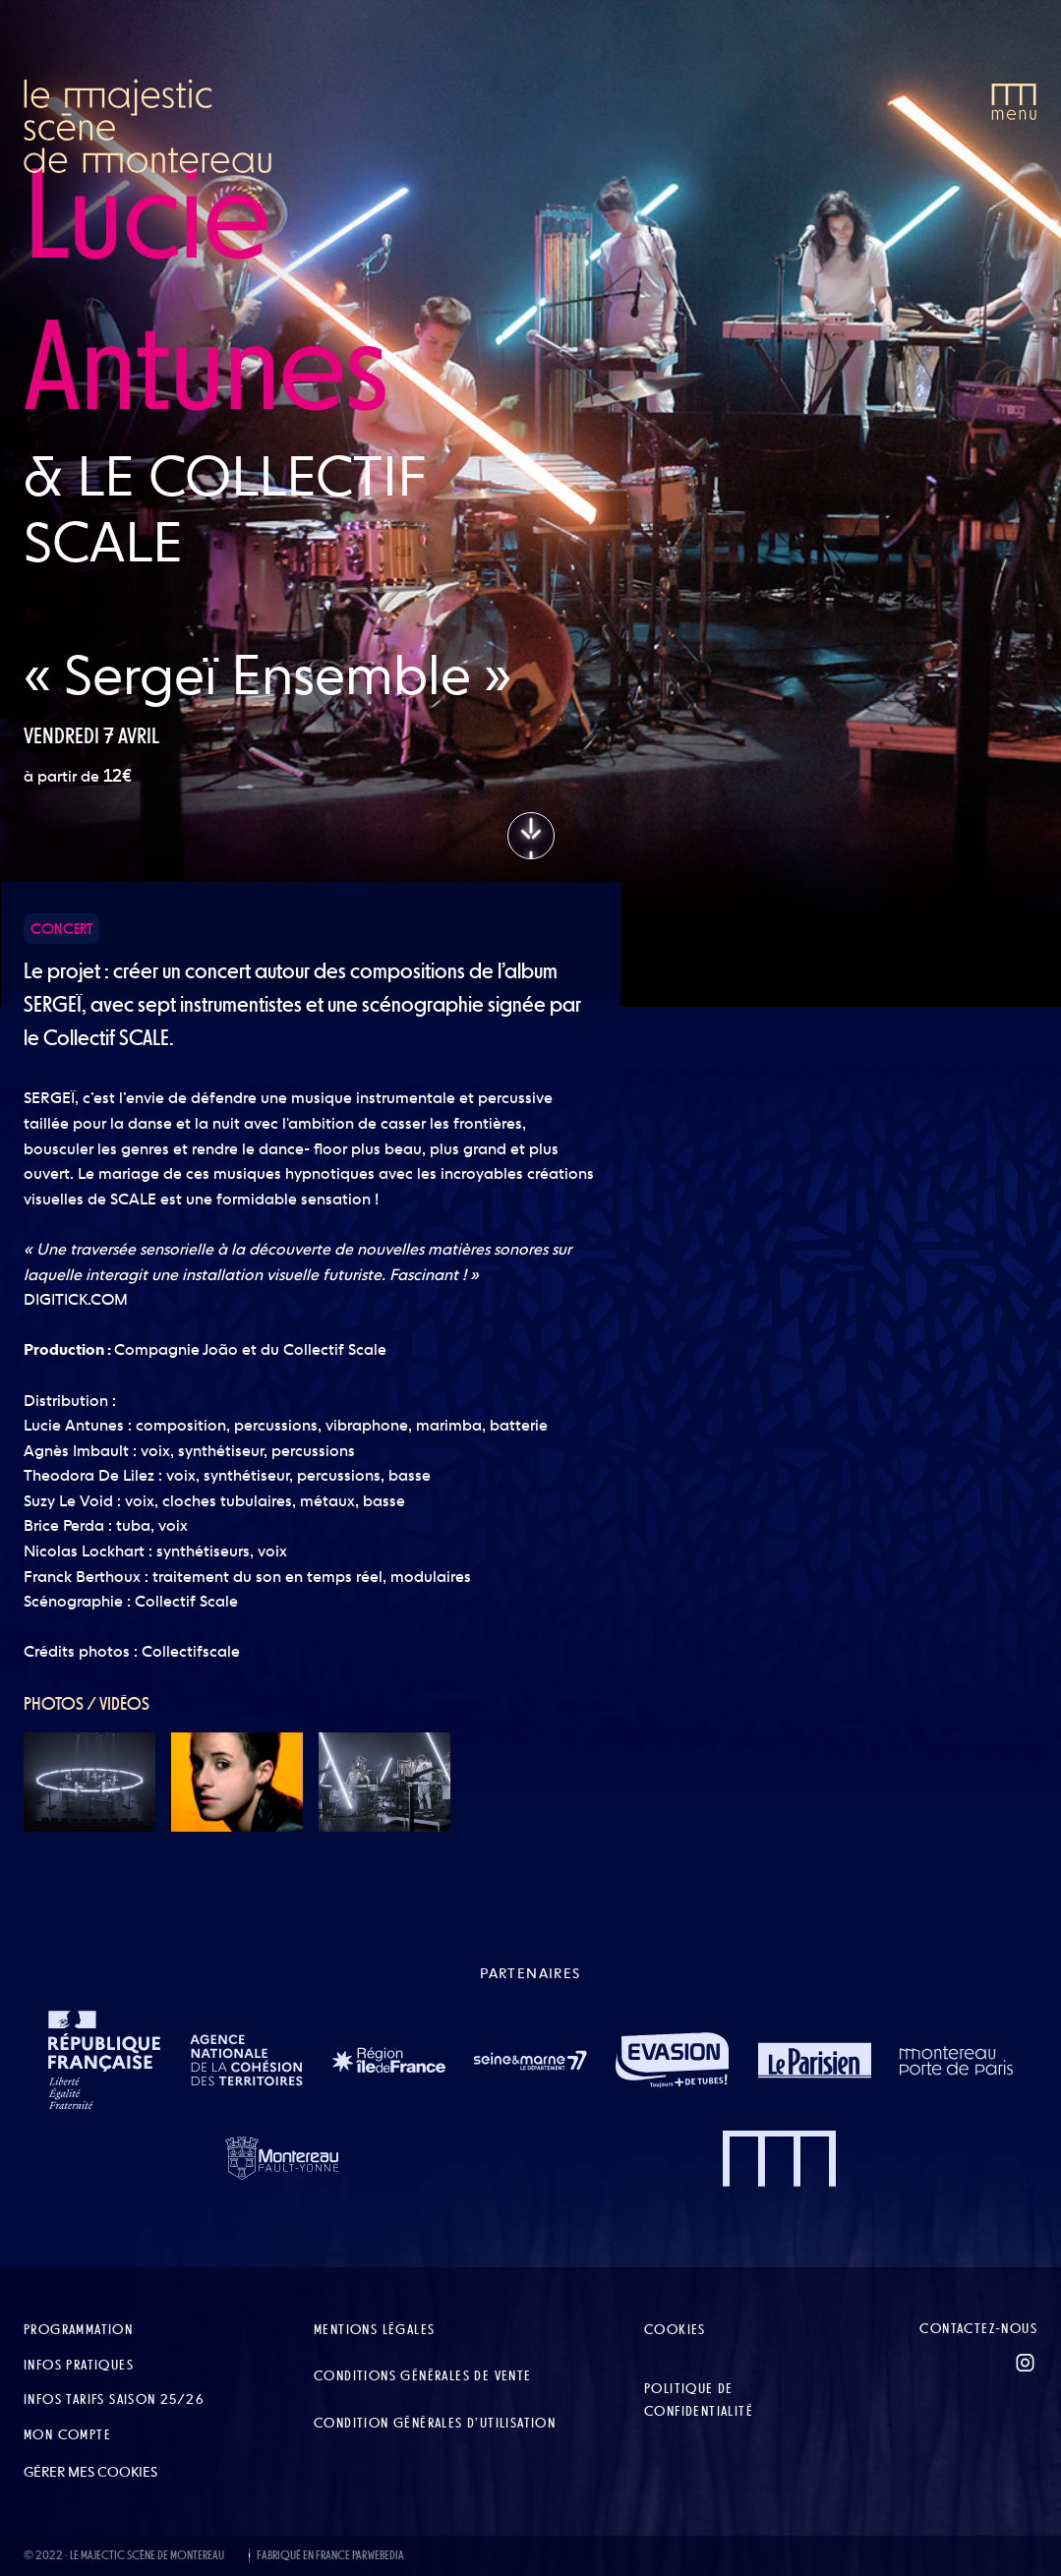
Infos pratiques (79, 2364)
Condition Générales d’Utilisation (435, 2422)
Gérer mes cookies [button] (90, 2472)
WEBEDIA (386, 2555)
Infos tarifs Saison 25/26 (114, 2399)
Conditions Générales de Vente (423, 2375)
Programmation (78, 2329)
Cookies (675, 2329)
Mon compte (67, 2434)
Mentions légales (374, 2329)
